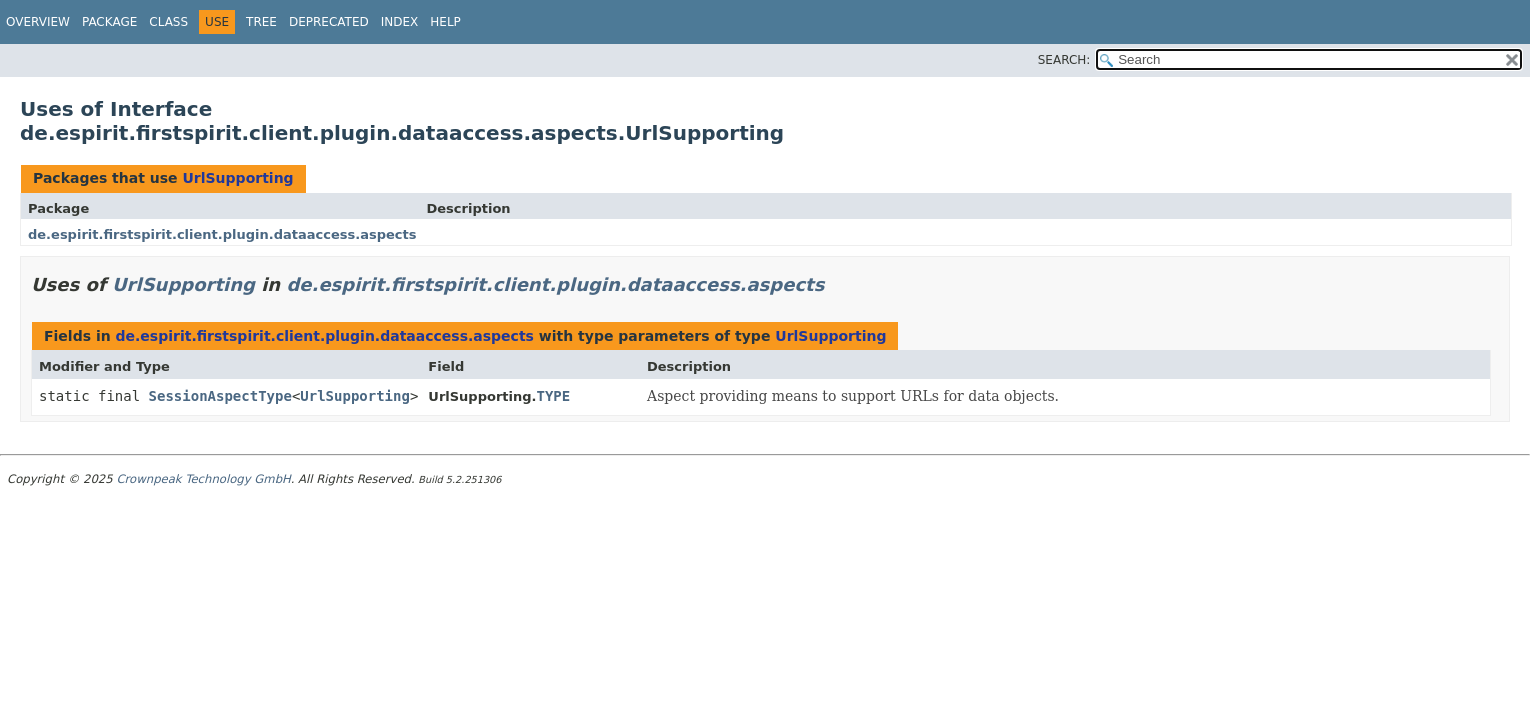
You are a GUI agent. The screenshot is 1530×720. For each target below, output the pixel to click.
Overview (38, 22)
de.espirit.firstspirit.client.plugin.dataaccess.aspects (222, 234)
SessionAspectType (220, 396)
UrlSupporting (237, 178)
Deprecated (329, 22)
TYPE (554, 396)
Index (400, 22)
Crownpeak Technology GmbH (203, 479)
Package (109, 22)
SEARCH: (1064, 60)
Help (445, 22)
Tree (261, 22)
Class (168, 22)
